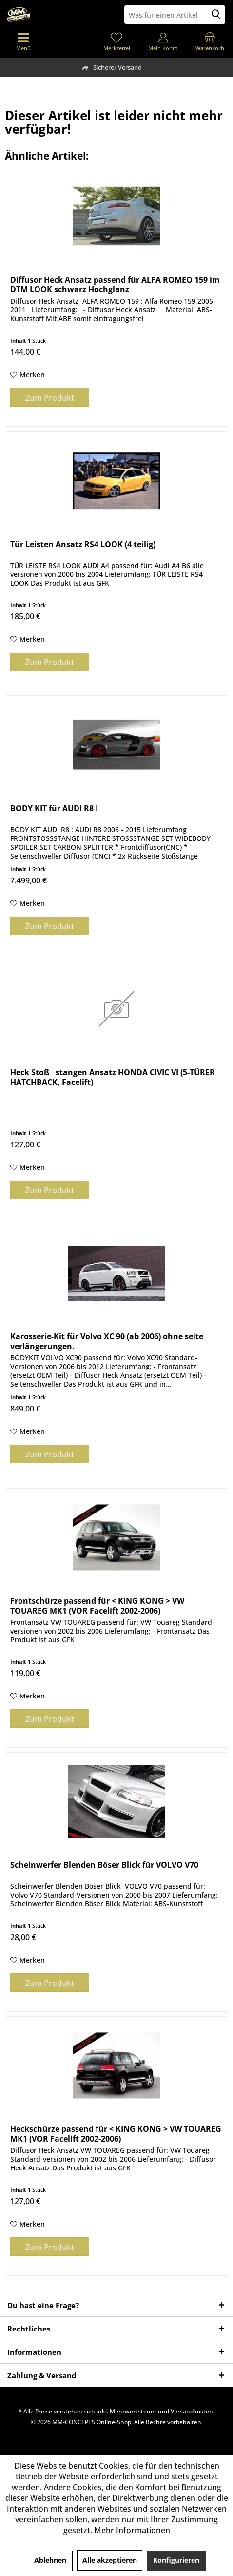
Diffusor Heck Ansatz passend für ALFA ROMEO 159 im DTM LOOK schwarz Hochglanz (115, 284)
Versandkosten (192, 2411)
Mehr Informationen (132, 2530)
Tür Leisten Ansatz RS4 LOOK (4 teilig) (82, 544)
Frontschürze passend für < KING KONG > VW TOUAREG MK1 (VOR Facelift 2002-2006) (97, 1605)
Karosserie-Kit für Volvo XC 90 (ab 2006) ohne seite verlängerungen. (106, 1341)
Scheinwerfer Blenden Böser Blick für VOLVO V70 (104, 1865)
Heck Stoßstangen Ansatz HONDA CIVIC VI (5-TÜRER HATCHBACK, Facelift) (112, 1077)
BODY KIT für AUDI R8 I (54, 808)
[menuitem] (209, 41)
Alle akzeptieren (109, 2560)
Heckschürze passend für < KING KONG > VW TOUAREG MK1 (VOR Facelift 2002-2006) (115, 2134)
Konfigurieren (176, 2560)
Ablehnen (50, 2560)
